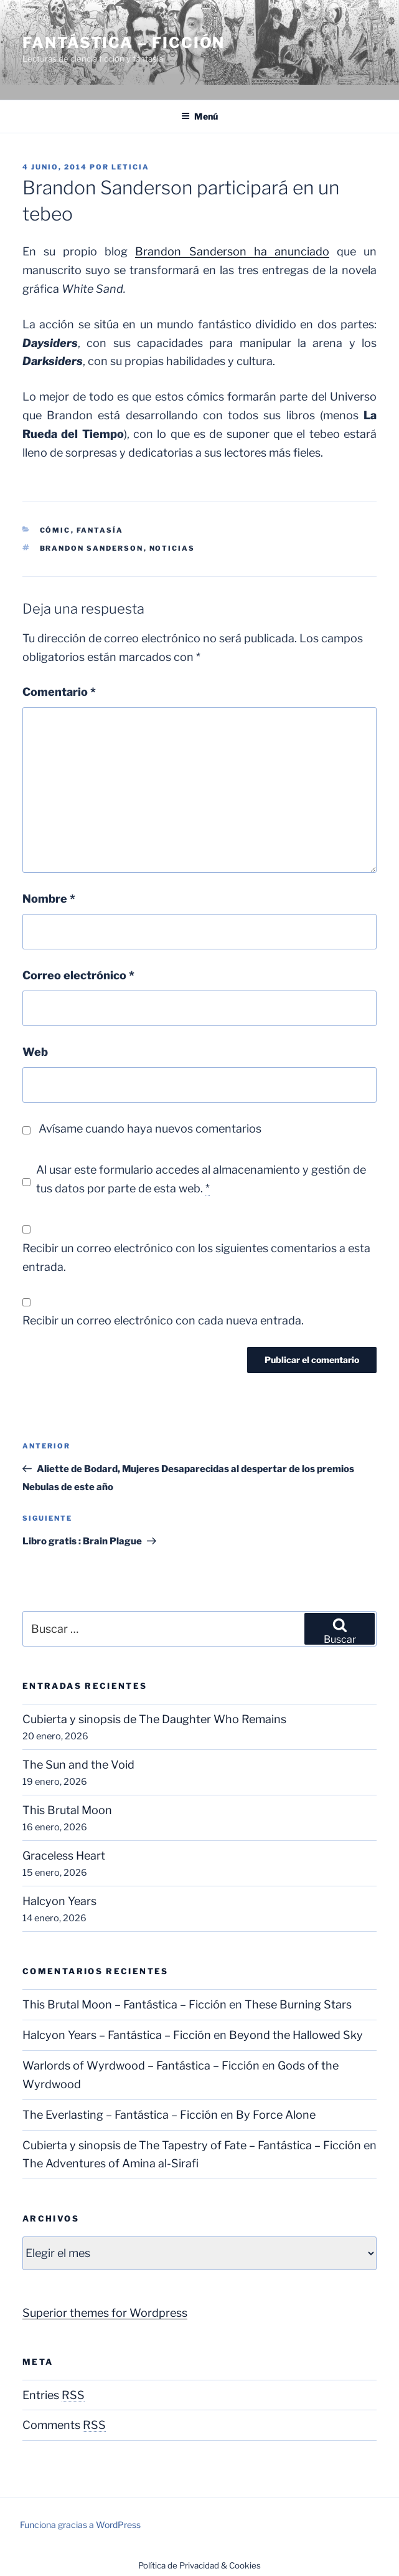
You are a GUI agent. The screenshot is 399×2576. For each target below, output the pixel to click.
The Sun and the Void (78, 1764)
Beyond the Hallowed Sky (296, 2034)
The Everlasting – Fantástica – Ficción (120, 2114)
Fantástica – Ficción (123, 43)
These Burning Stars (298, 2004)
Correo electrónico (78, 975)
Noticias (172, 548)
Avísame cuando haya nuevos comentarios (150, 1128)
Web (35, 1051)
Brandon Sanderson (92, 548)
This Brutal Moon (67, 1810)
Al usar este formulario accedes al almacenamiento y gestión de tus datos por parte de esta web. (201, 1179)
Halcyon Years (59, 1901)
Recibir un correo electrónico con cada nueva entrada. (163, 1320)
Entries (53, 2395)
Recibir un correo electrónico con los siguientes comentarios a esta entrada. (196, 1257)
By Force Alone (276, 2114)
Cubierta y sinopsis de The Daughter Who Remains (154, 1719)
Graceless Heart (63, 1855)
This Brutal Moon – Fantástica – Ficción (124, 2004)
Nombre (48, 898)
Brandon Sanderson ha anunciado (232, 251)
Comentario (59, 691)
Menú (199, 116)
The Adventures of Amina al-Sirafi (110, 2163)
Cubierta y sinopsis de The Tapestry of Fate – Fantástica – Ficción (191, 2145)
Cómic (55, 530)
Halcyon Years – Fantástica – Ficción (116, 2034)
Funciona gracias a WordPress (80, 2524)
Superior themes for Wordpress (104, 2312)
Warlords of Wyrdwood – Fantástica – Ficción (141, 2065)
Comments (64, 2424)
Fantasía (100, 530)
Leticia (130, 167)
